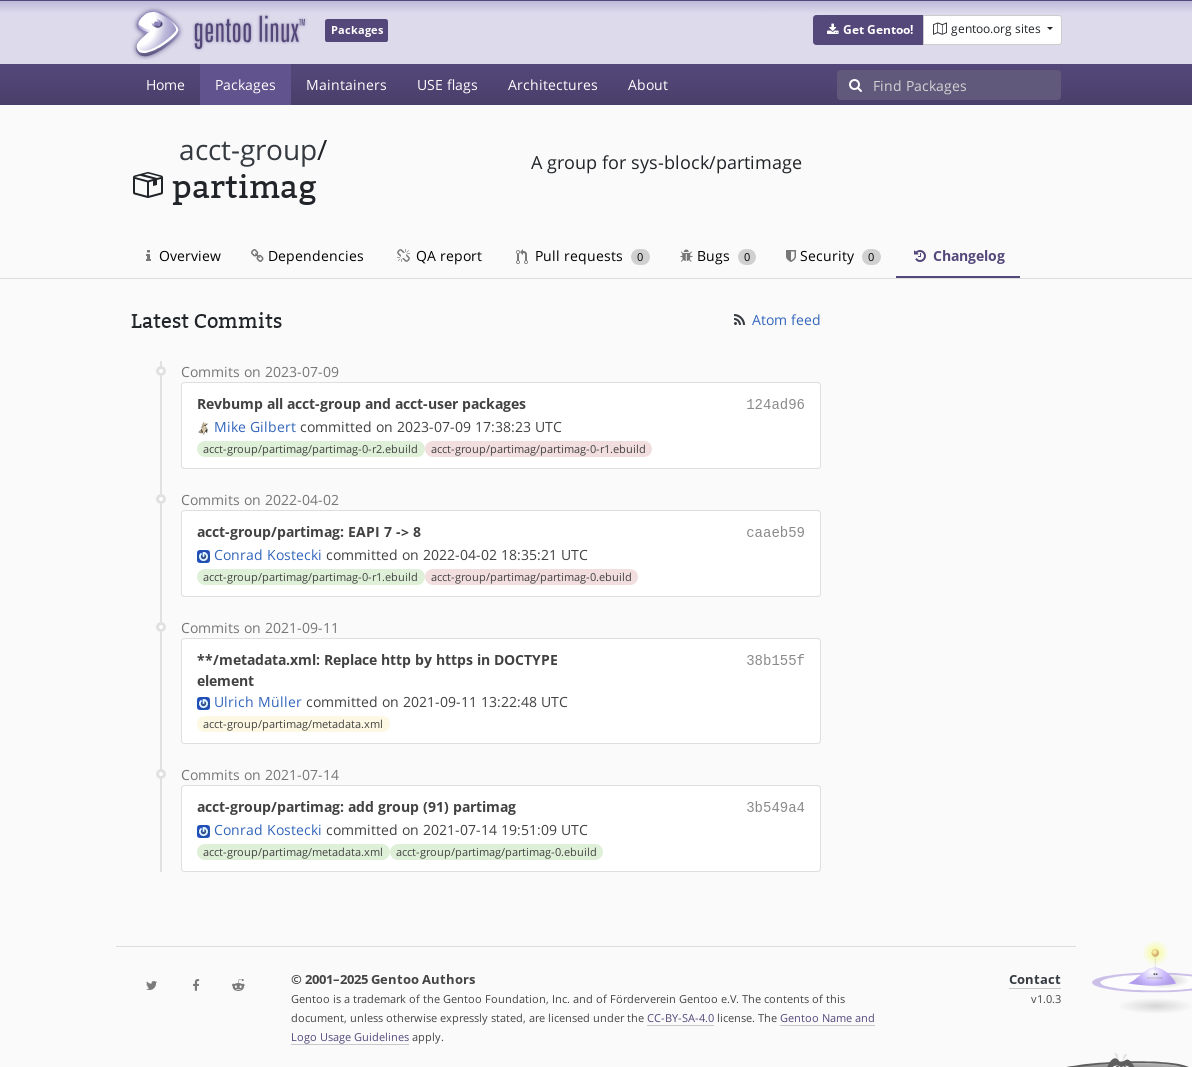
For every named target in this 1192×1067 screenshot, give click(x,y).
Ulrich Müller (258, 697)
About (648, 84)
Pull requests (583, 255)
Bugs (718, 255)
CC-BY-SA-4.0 (680, 1011)
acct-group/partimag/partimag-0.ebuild (531, 573)
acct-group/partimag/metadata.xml (293, 720)
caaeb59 (775, 529)
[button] (868, 30)
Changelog (958, 255)
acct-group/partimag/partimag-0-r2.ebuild (310, 447)
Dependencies (307, 255)
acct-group (248, 149)
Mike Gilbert (255, 424)
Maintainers (346, 84)
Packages (245, 84)
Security (833, 255)
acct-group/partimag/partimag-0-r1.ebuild (538, 447)
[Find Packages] (967, 85)
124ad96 (775, 403)
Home (165, 84)
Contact (1035, 973)
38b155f (775, 655)
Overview (183, 255)
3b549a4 (775, 802)
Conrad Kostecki (268, 550)
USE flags (447, 84)
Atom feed (775, 319)
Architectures (553, 84)
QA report (438, 255)
